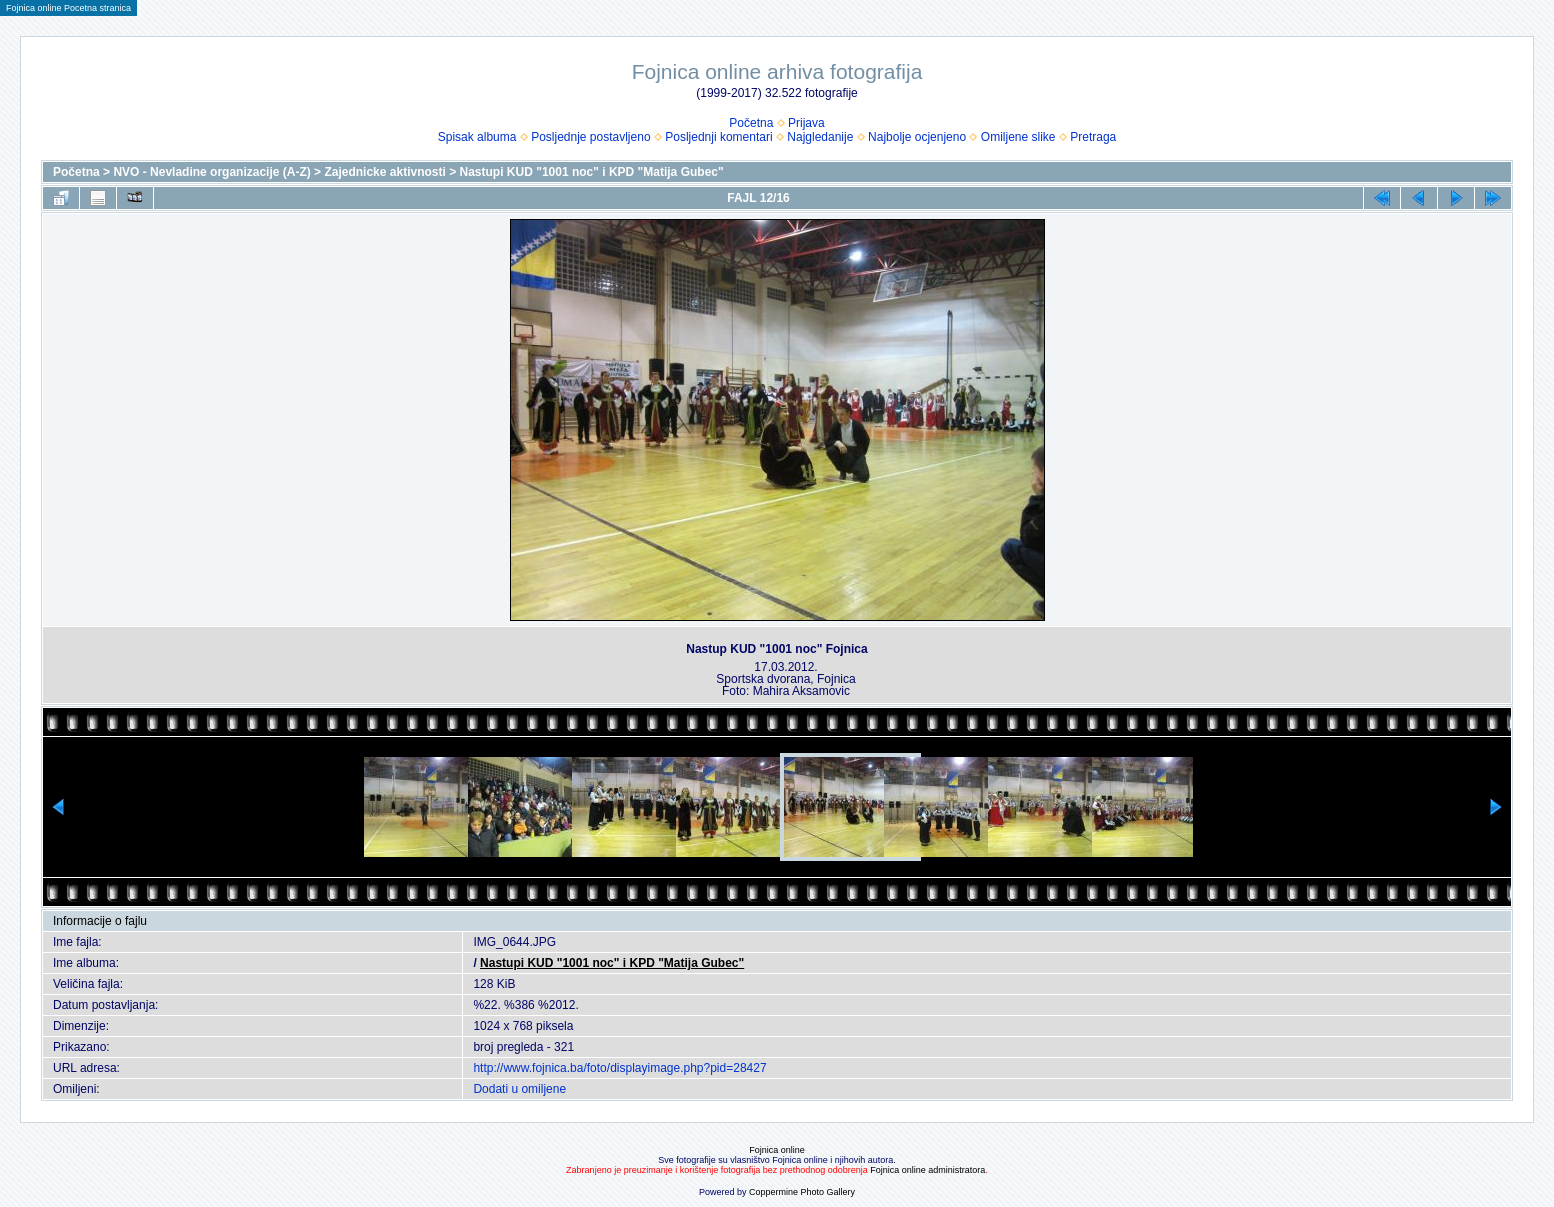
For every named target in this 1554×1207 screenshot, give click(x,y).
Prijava (806, 123)
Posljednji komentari (718, 137)
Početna (751, 123)
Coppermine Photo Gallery (802, 1192)
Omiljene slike (1018, 137)
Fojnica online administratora (927, 1170)
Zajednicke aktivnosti (384, 172)
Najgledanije (820, 137)
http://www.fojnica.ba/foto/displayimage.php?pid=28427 (619, 1068)
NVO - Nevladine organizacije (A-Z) (211, 172)
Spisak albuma (477, 137)
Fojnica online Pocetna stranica (68, 8)
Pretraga (1093, 137)
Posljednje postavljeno (590, 137)
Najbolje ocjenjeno (917, 137)
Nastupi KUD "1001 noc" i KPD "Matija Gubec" (592, 172)
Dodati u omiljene (519, 1089)
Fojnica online (777, 1150)
